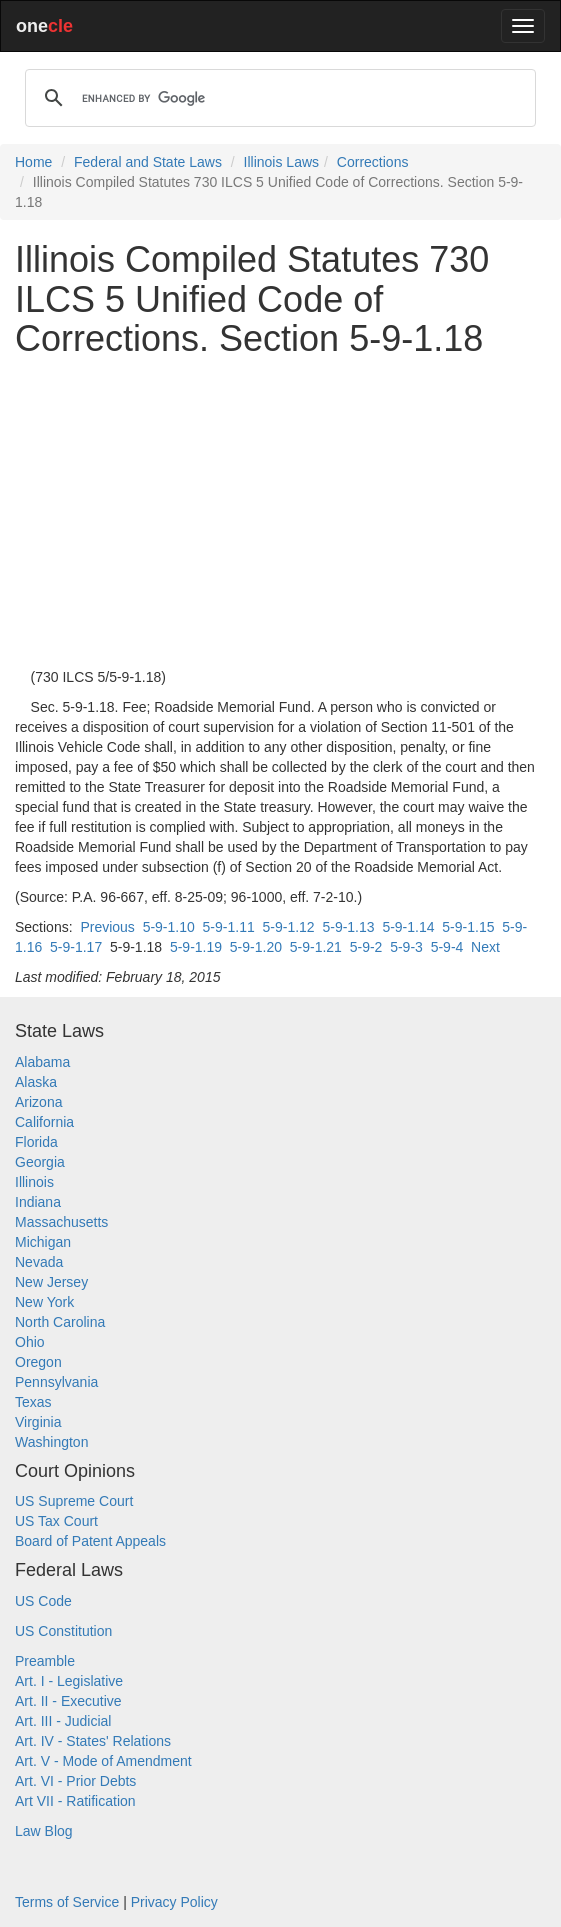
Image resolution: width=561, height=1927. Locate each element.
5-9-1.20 (256, 947)
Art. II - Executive (68, 1701)
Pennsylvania (56, 1382)
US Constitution (63, 1631)
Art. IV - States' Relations (93, 1741)
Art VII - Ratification (75, 1801)
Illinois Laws (281, 162)
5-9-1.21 (316, 947)
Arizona (38, 1102)
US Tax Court (56, 1521)
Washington (51, 1442)
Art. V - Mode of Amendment (103, 1761)
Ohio (30, 1342)
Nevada (39, 1262)
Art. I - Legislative (69, 1681)
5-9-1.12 (289, 927)
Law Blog (44, 1831)
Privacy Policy (174, 1902)
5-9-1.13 (348, 927)
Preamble (45, 1661)
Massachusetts (61, 1222)
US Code (43, 1601)
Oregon (38, 1362)
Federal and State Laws (148, 162)
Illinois (34, 1182)
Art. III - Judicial (63, 1721)
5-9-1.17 (76, 947)
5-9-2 (366, 947)
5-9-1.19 (196, 947)
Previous (107, 927)
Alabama (42, 1062)
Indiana (38, 1202)
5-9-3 (406, 947)
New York (44, 1302)
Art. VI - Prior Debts (75, 1781)
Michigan (43, 1242)
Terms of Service (67, 1902)
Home (33, 162)
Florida (36, 1142)
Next (485, 947)
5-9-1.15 (468, 927)
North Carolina (60, 1322)
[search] (277, 98)
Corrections (373, 162)
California (44, 1122)
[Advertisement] (280, 513)
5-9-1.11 (229, 927)
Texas (33, 1402)
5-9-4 (447, 947)
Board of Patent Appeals (90, 1541)
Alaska (36, 1082)
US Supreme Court (74, 1501)
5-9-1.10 (169, 927)
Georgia (40, 1162)
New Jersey (51, 1282)
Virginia (38, 1422)
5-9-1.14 (408, 927)
